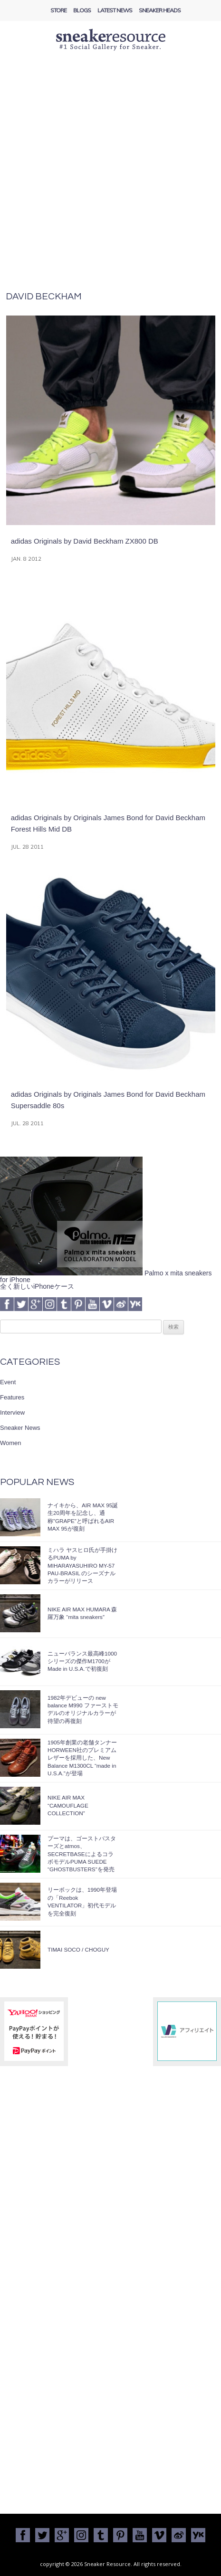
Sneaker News (20, 1427)
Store (58, 10)
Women (10, 1442)
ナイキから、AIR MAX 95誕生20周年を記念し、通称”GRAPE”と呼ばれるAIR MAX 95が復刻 (83, 1517)
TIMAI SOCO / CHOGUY (78, 1949)
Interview (12, 1412)
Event (8, 1382)
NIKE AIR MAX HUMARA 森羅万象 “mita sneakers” (82, 1613)
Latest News (114, 10)
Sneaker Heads (160, 10)
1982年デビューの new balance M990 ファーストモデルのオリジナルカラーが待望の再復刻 (83, 1709)
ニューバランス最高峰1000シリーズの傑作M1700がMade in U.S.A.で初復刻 (82, 1661)
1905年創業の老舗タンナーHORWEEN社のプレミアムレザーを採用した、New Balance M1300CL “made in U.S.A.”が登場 (82, 1758)
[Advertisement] (110, 176)
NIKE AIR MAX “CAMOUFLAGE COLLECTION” (68, 1805)
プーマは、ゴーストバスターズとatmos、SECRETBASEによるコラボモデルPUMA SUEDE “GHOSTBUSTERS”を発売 (82, 1854)
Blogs (82, 10)
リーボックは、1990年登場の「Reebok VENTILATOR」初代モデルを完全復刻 (82, 1901)
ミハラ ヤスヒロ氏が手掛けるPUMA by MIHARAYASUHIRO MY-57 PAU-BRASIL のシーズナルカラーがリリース (82, 1565)
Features (12, 1397)
